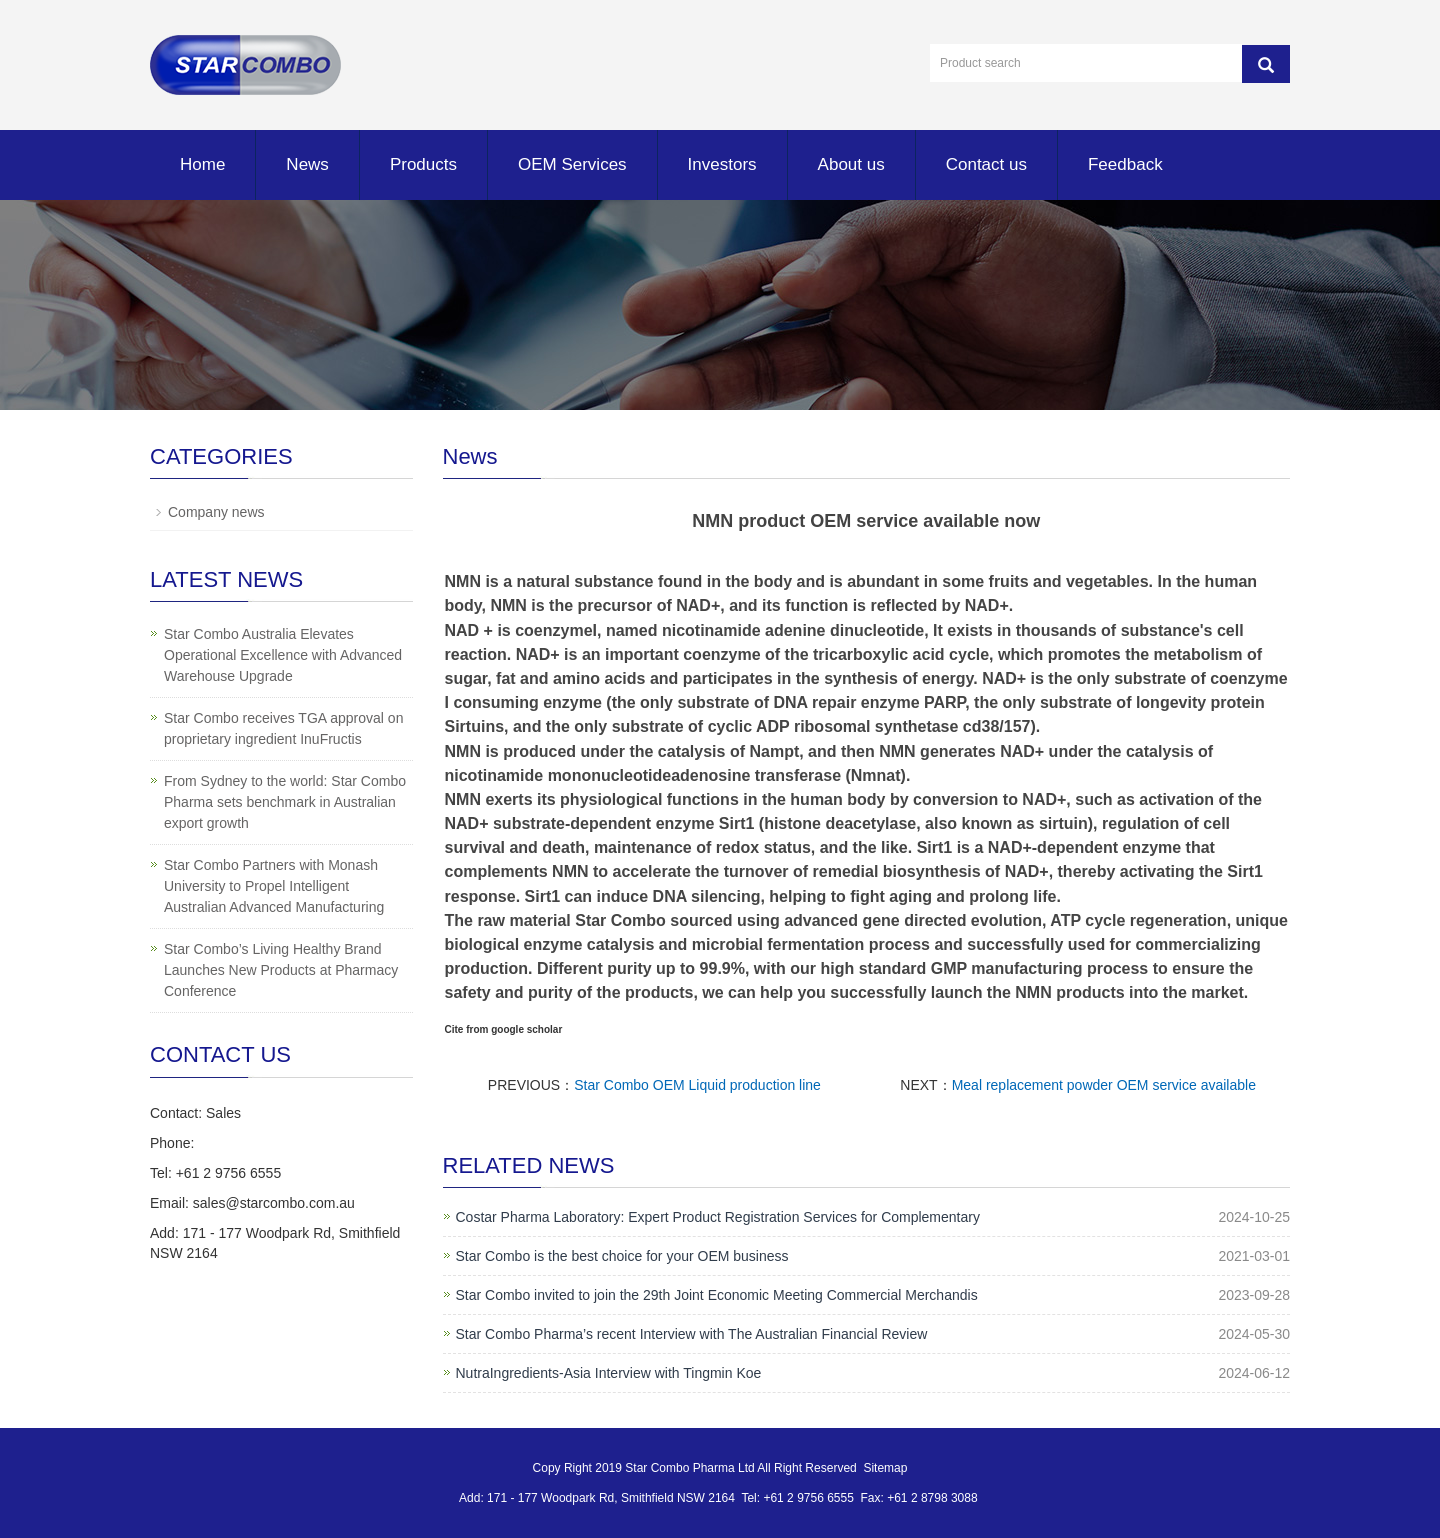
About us (851, 164)
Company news (216, 512)
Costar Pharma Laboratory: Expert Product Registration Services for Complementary (718, 1217)
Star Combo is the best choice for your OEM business (622, 1256)
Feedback (1125, 164)
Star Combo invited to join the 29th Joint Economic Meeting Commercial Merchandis (717, 1295)
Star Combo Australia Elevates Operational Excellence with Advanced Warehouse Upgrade (283, 655)
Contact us (986, 164)
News (307, 164)
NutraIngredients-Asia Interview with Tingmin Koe (609, 1373)
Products (423, 164)
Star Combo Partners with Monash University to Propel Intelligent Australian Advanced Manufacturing (274, 886)
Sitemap (885, 1468)
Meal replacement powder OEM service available (1104, 1085)
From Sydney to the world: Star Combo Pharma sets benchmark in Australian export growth (285, 802)
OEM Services (572, 164)
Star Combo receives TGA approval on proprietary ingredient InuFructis (283, 728)
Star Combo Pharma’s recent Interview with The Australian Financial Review (692, 1334)
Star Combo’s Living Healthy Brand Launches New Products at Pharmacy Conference (281, 970)
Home (202, 164)
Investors (722, 164)
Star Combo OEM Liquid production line (697, 1085)
